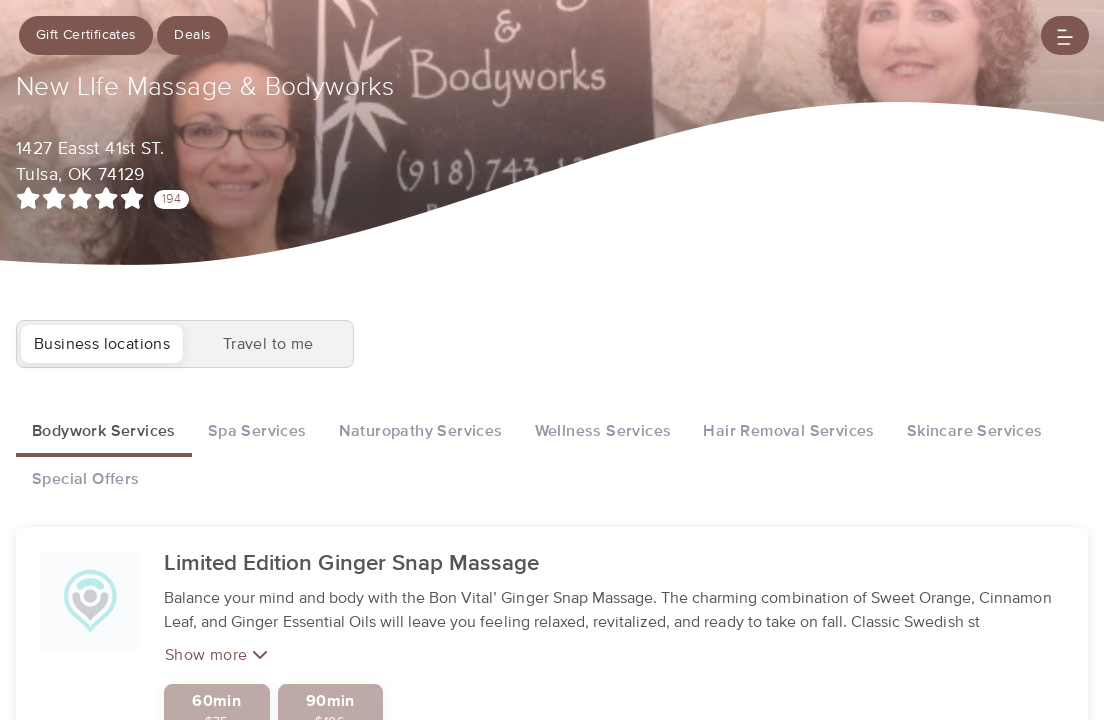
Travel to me (268, 344)
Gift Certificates (86, 35)
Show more (216, 679)
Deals (193, 35)
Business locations (102, 344)
